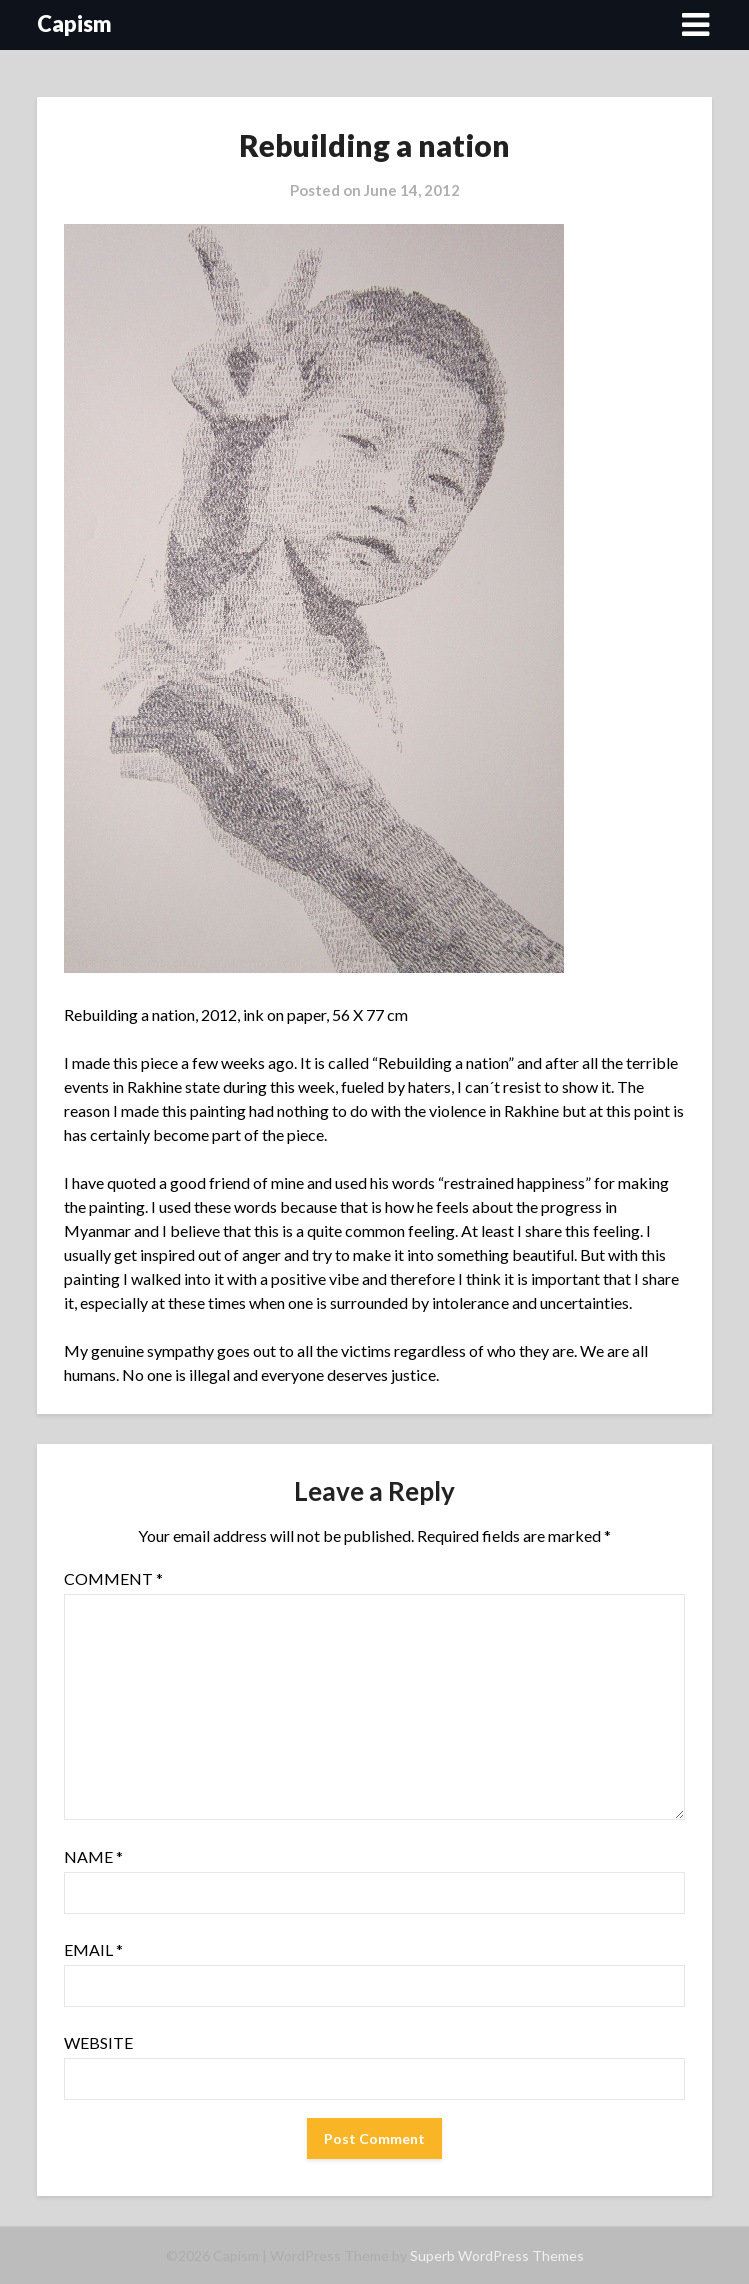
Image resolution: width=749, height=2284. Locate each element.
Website (98, 2042)
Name (93, 1856)
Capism (74, 23)
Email (93, 1949)
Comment (113, 1578)
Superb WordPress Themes (497, 2255)
